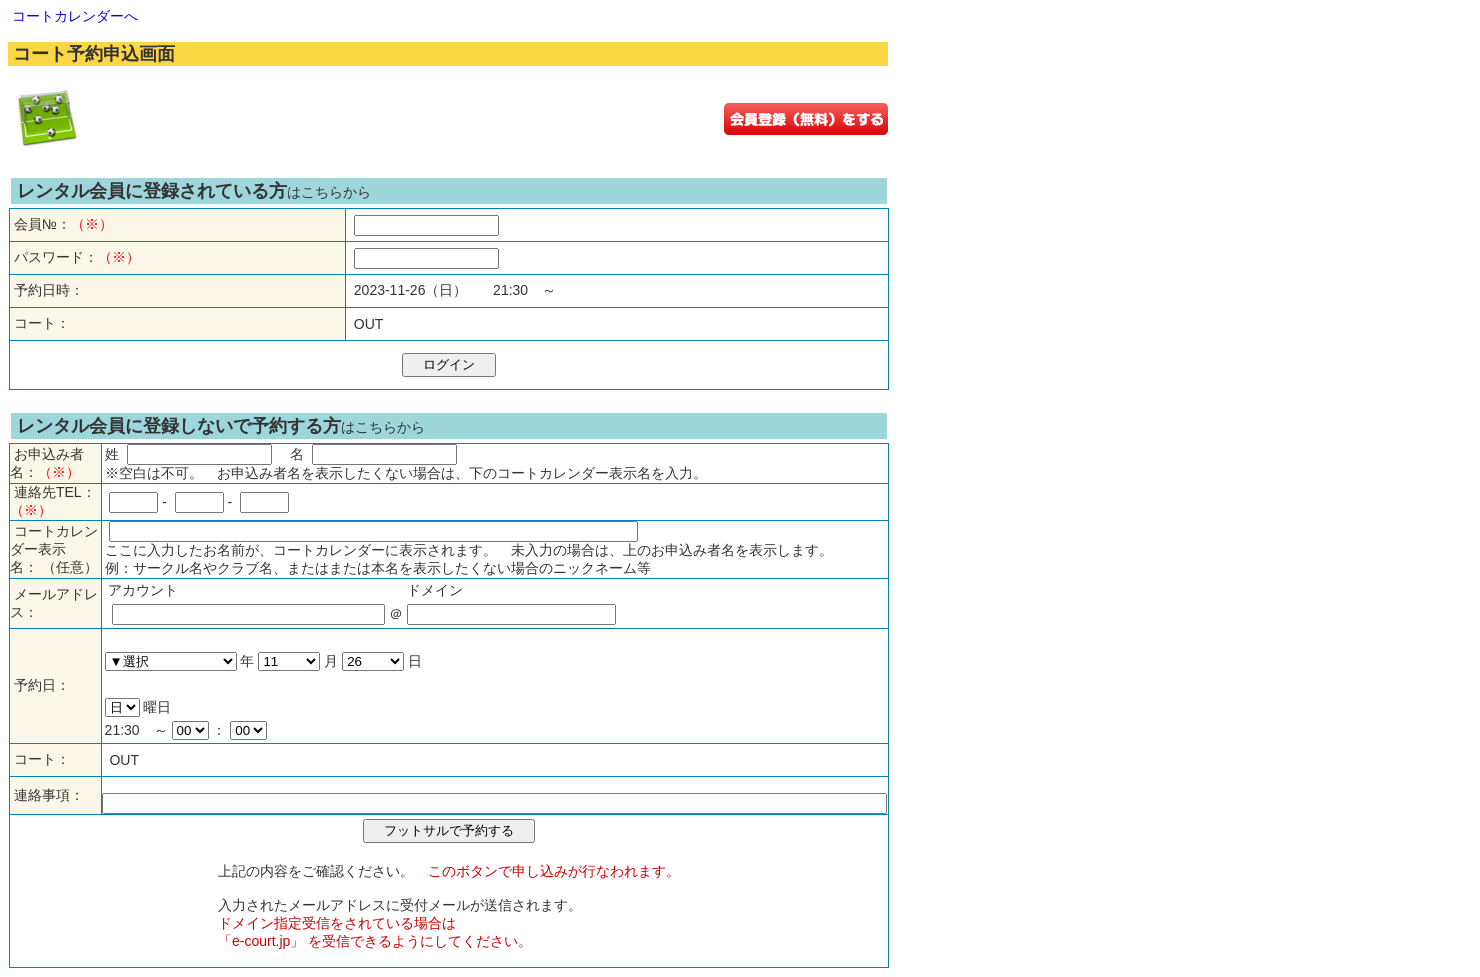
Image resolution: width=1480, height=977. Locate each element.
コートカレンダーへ (75, 16)
